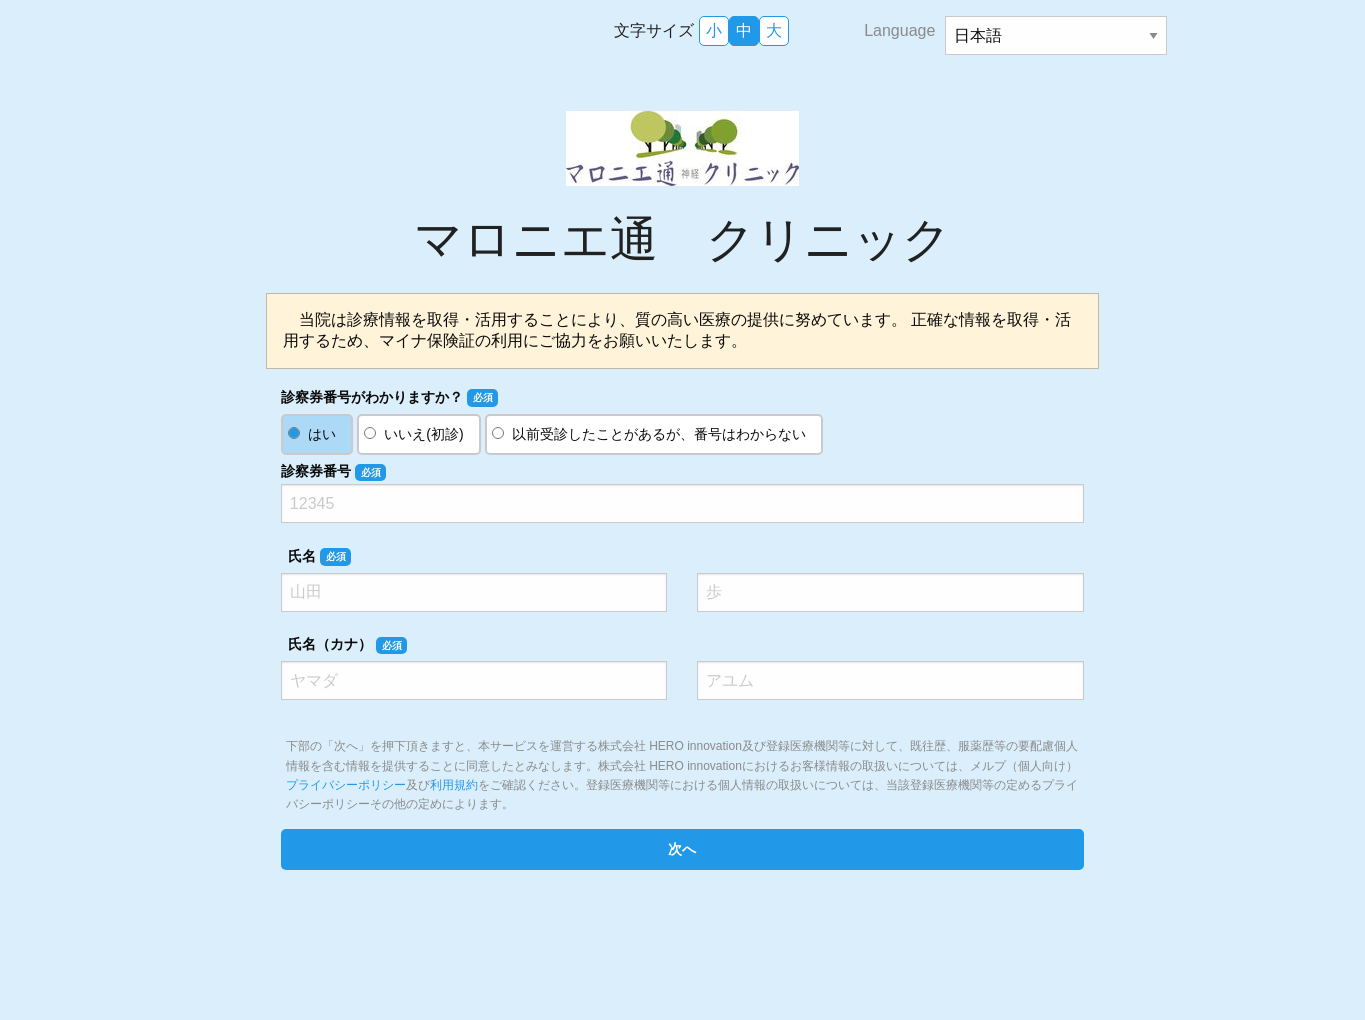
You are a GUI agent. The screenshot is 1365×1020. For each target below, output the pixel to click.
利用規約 (454, 785)
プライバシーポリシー (346, 785)
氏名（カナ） (347, 645)
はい (322, 434)
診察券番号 (333, 472)
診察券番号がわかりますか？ (389, 398)
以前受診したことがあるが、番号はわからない (659, 434)
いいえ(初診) (423, 434)
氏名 (319, 557)
